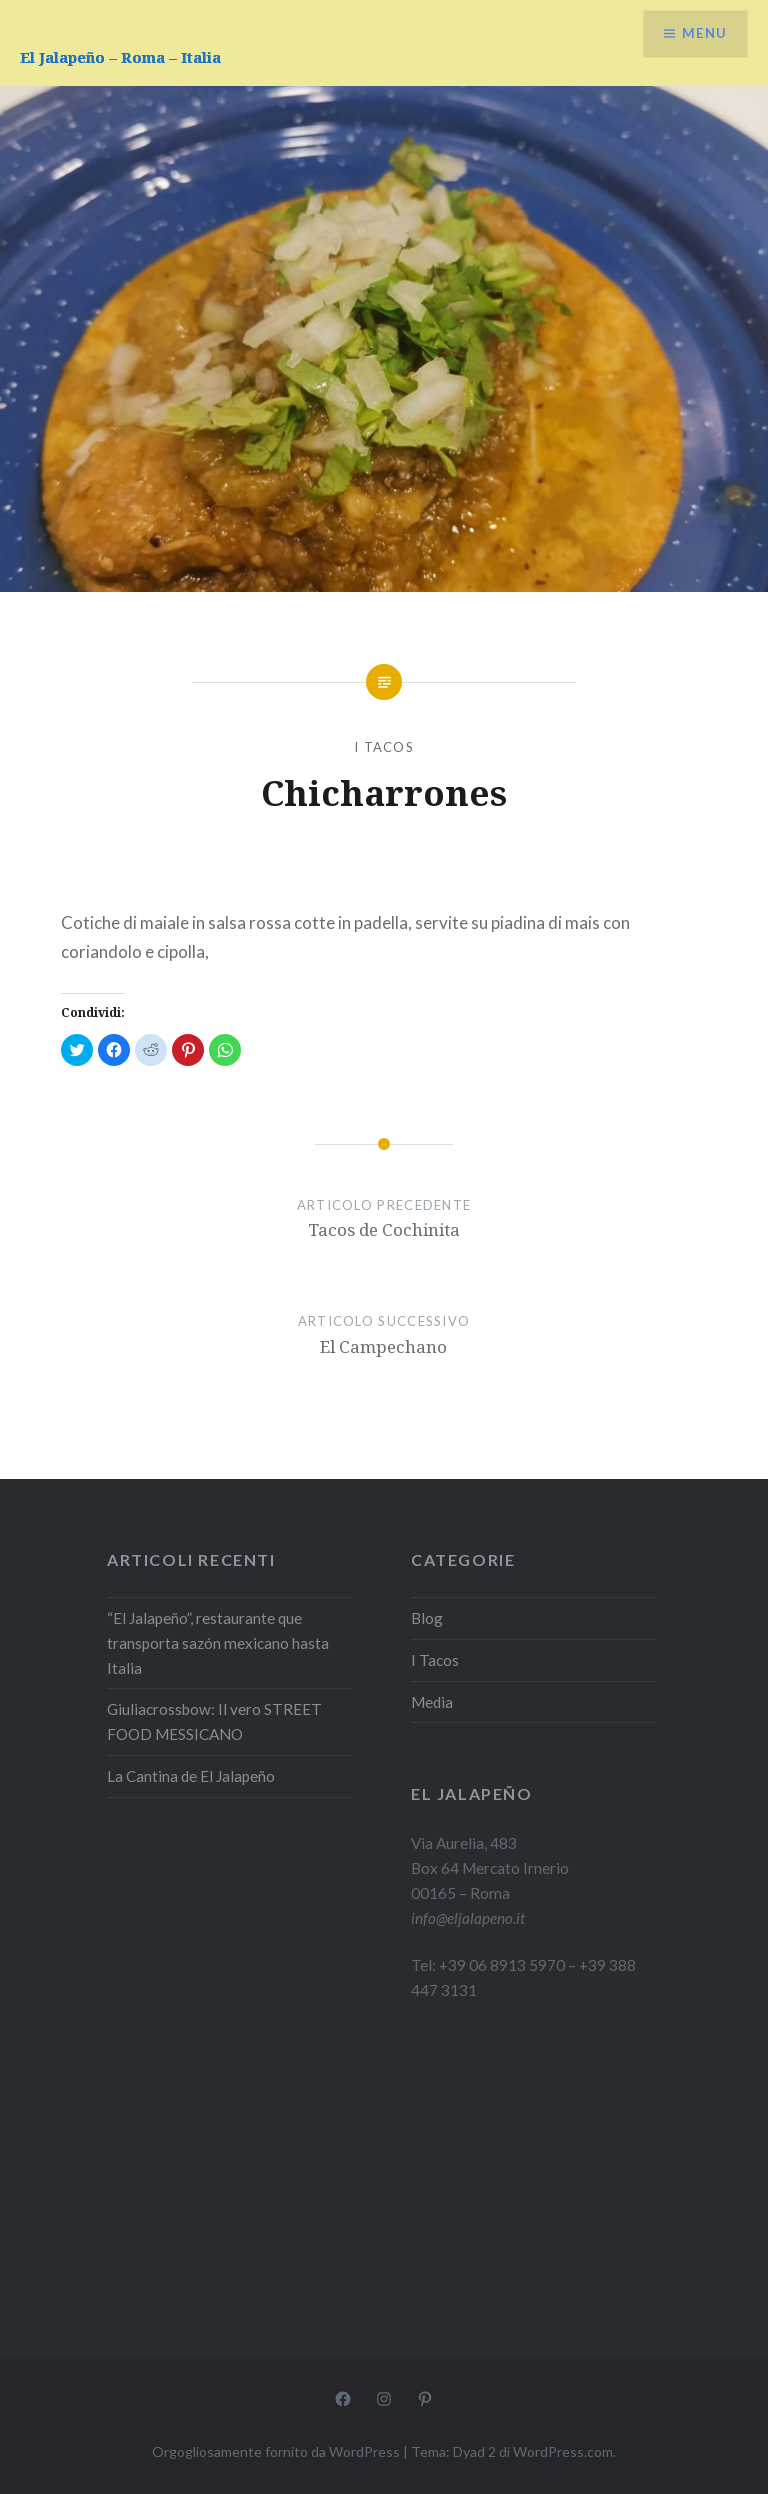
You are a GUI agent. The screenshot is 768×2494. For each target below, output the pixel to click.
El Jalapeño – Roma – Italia (120, 57)
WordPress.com (563, 2451)
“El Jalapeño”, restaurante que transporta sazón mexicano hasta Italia (218, 1643)
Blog (427, 1618)
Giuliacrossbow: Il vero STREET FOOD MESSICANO (214, 1721)
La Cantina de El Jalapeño (191, 1776)
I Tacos (384, 747)
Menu (702, 35)
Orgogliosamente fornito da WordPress (276, 2451)
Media (432, 1702)
